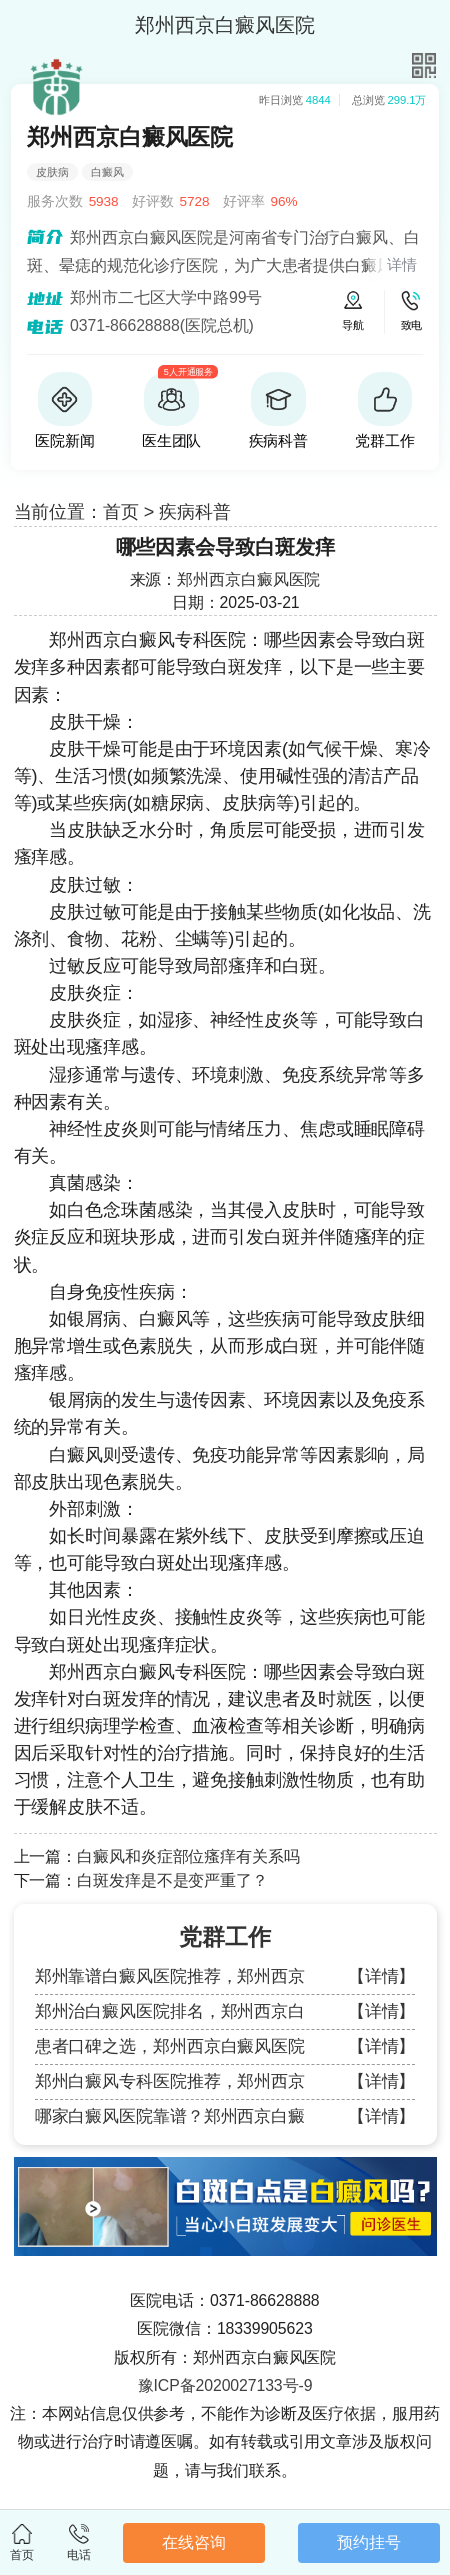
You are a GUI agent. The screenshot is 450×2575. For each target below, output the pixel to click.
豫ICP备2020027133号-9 (225, 2385)
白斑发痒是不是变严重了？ (172, 1880)
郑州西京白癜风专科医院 (147, 640)
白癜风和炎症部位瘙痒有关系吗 (188, 1856)
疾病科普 (195, 512)
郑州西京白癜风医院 (248, 579)
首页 (121, 512)
